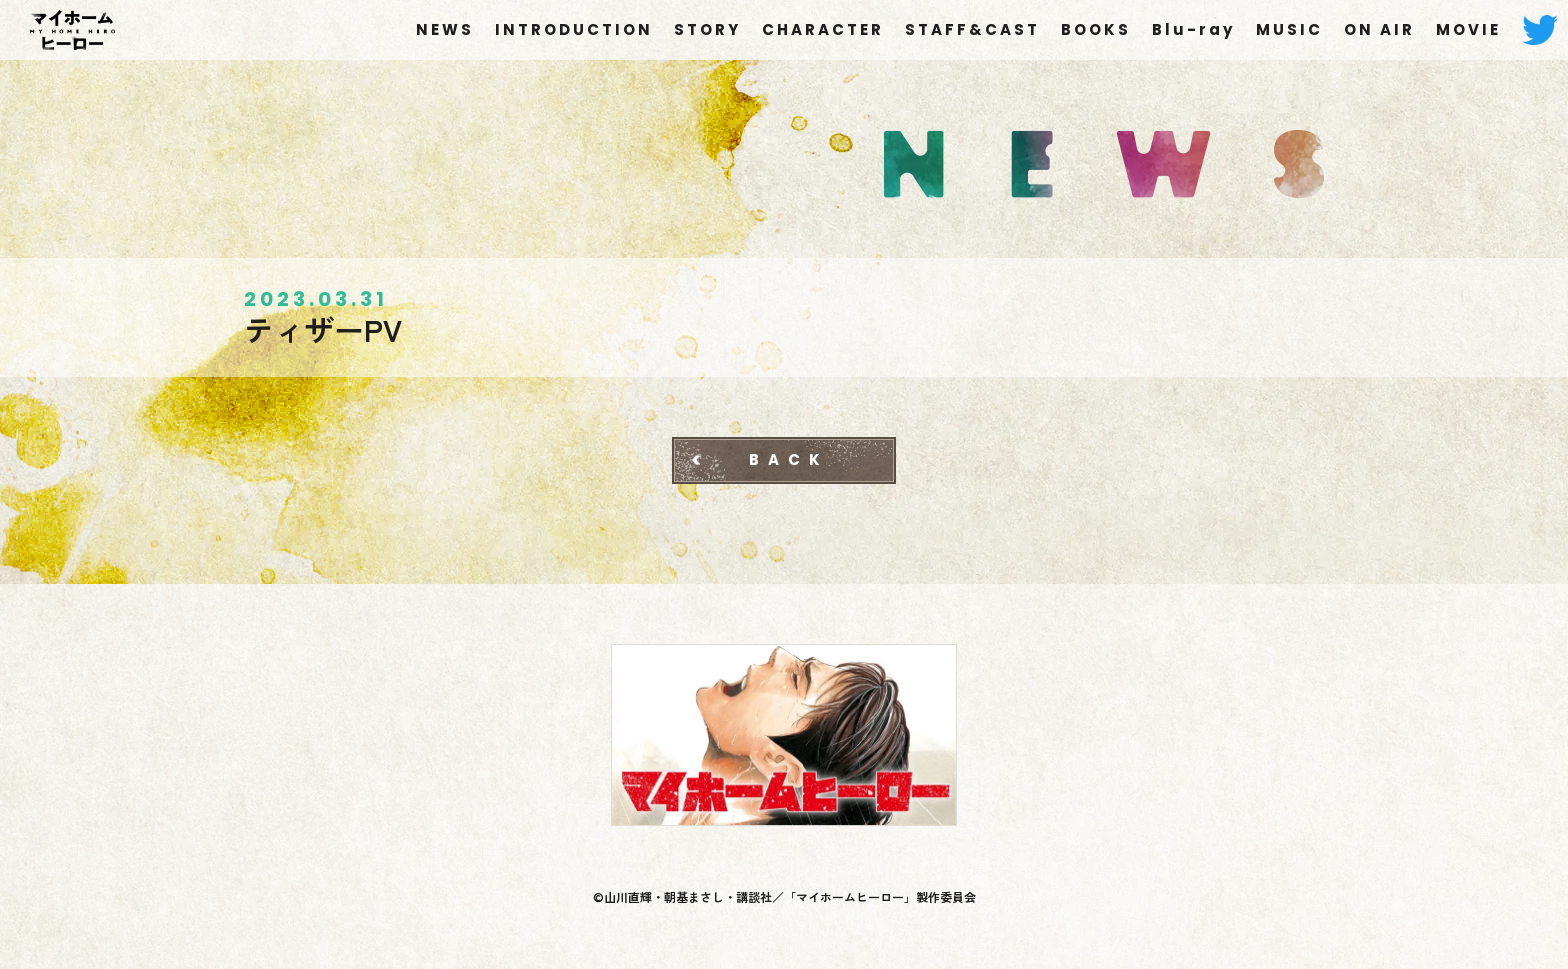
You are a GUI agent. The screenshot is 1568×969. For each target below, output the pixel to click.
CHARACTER (823, 29)
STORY (707, 29)
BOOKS (1096, 29)
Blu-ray (1193, 29)
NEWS (445, 29)
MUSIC (1289, 29)
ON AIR (1379, 29)
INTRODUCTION (574, 29)
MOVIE (1468, 29)
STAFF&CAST (972, 29)
